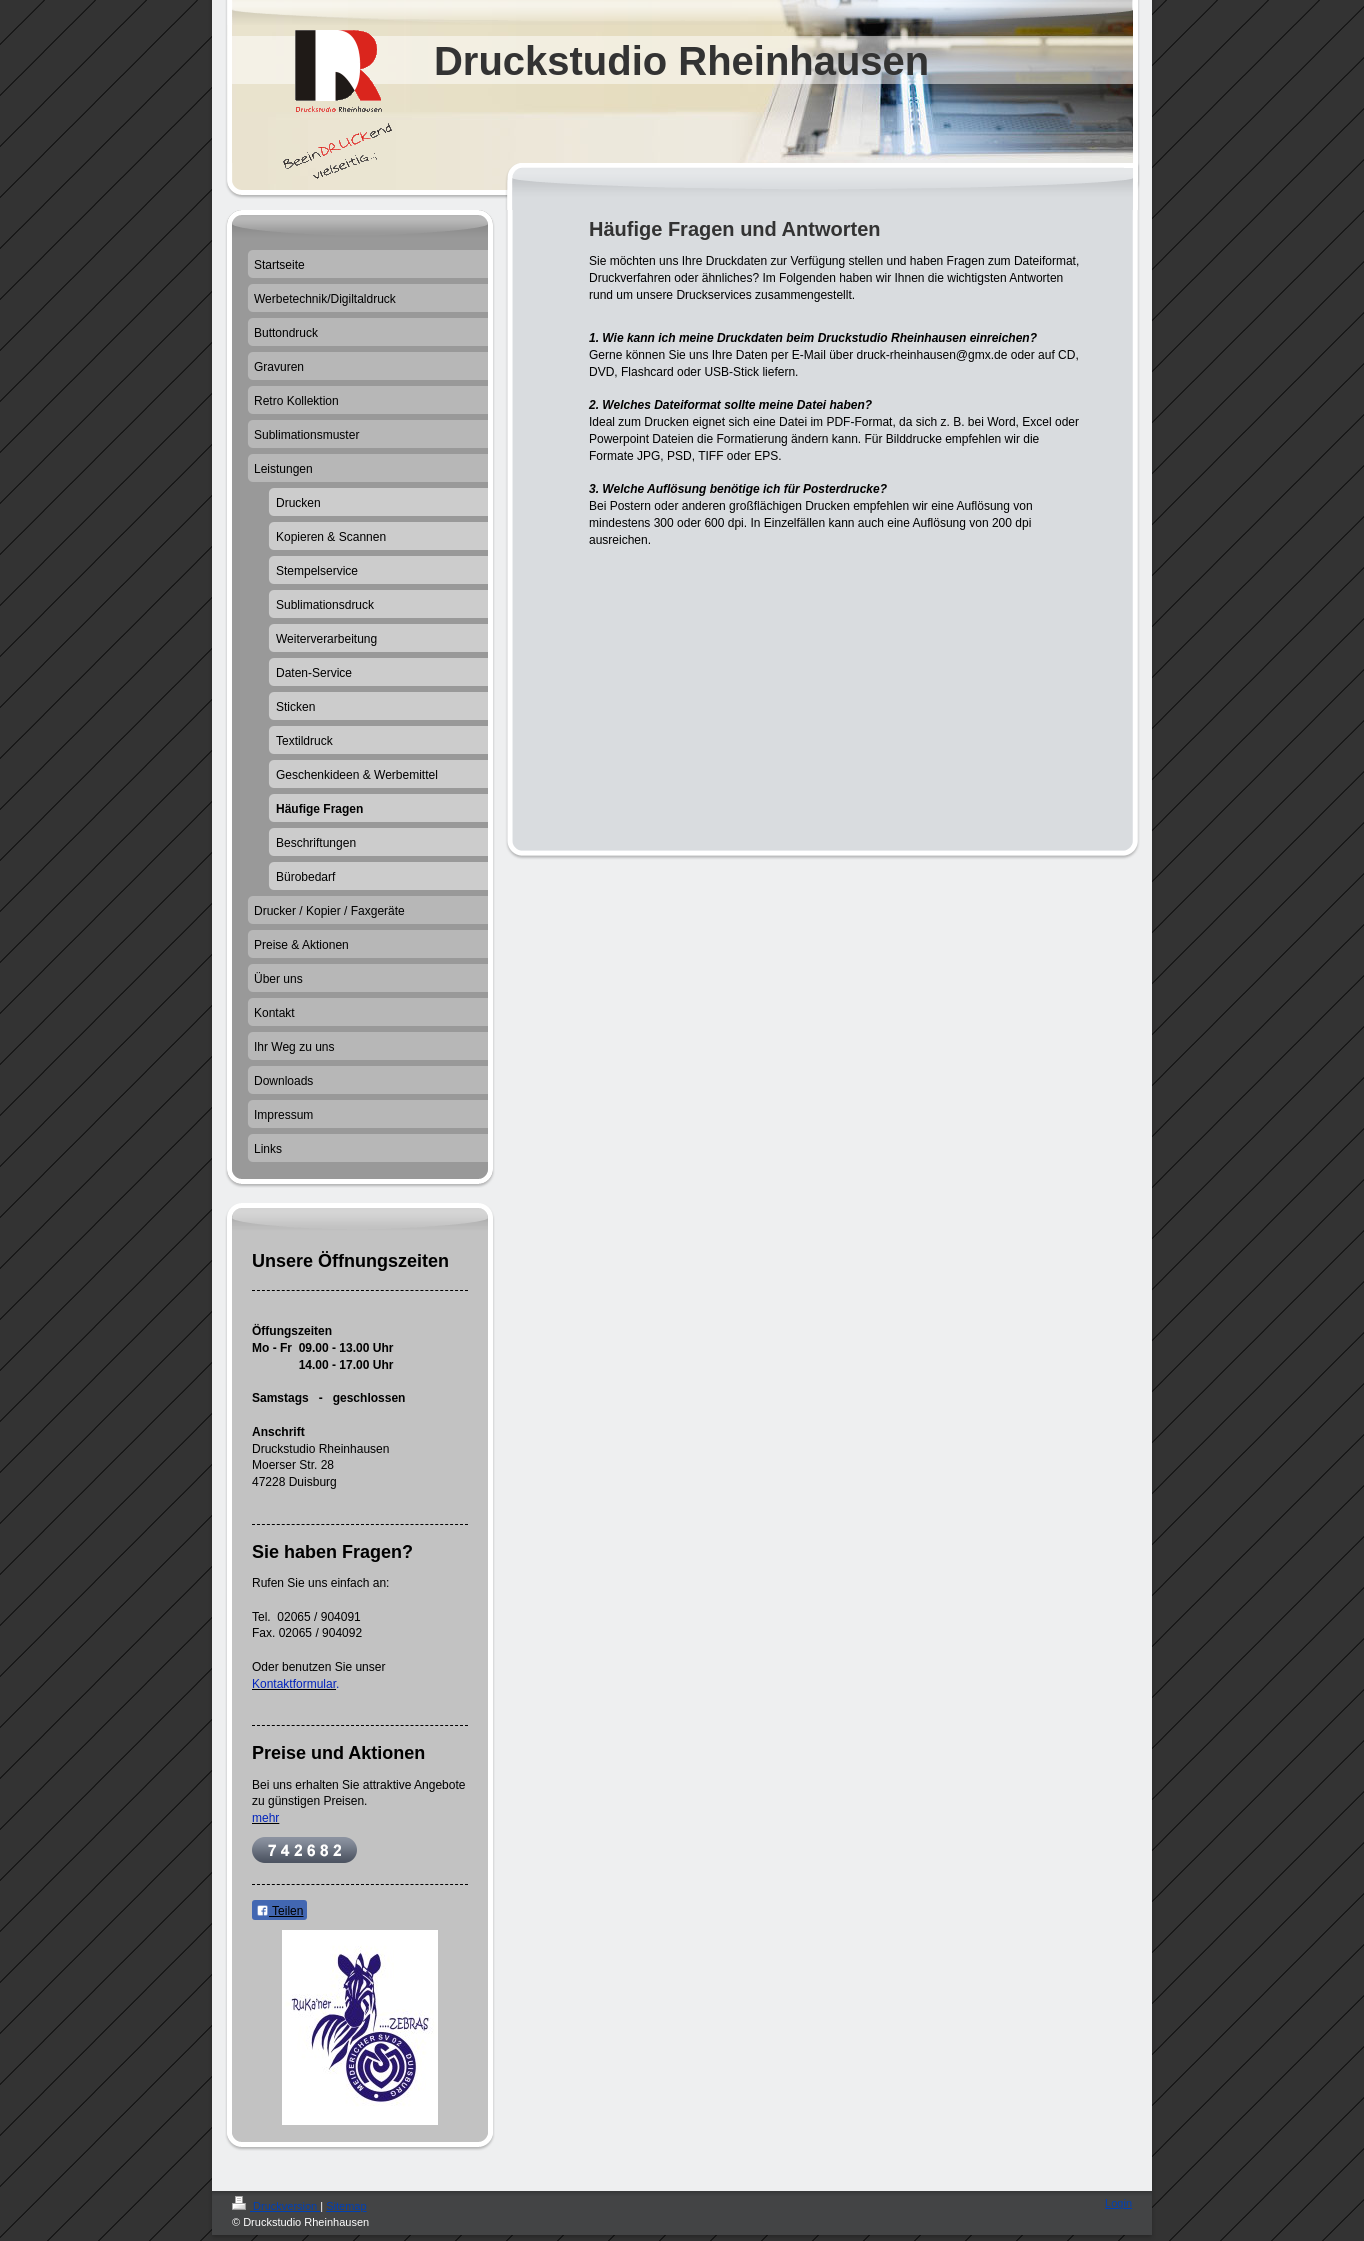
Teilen (279, 1911)
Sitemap (346, 2206)
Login (1118, 2203)
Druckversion (276, 2206)
